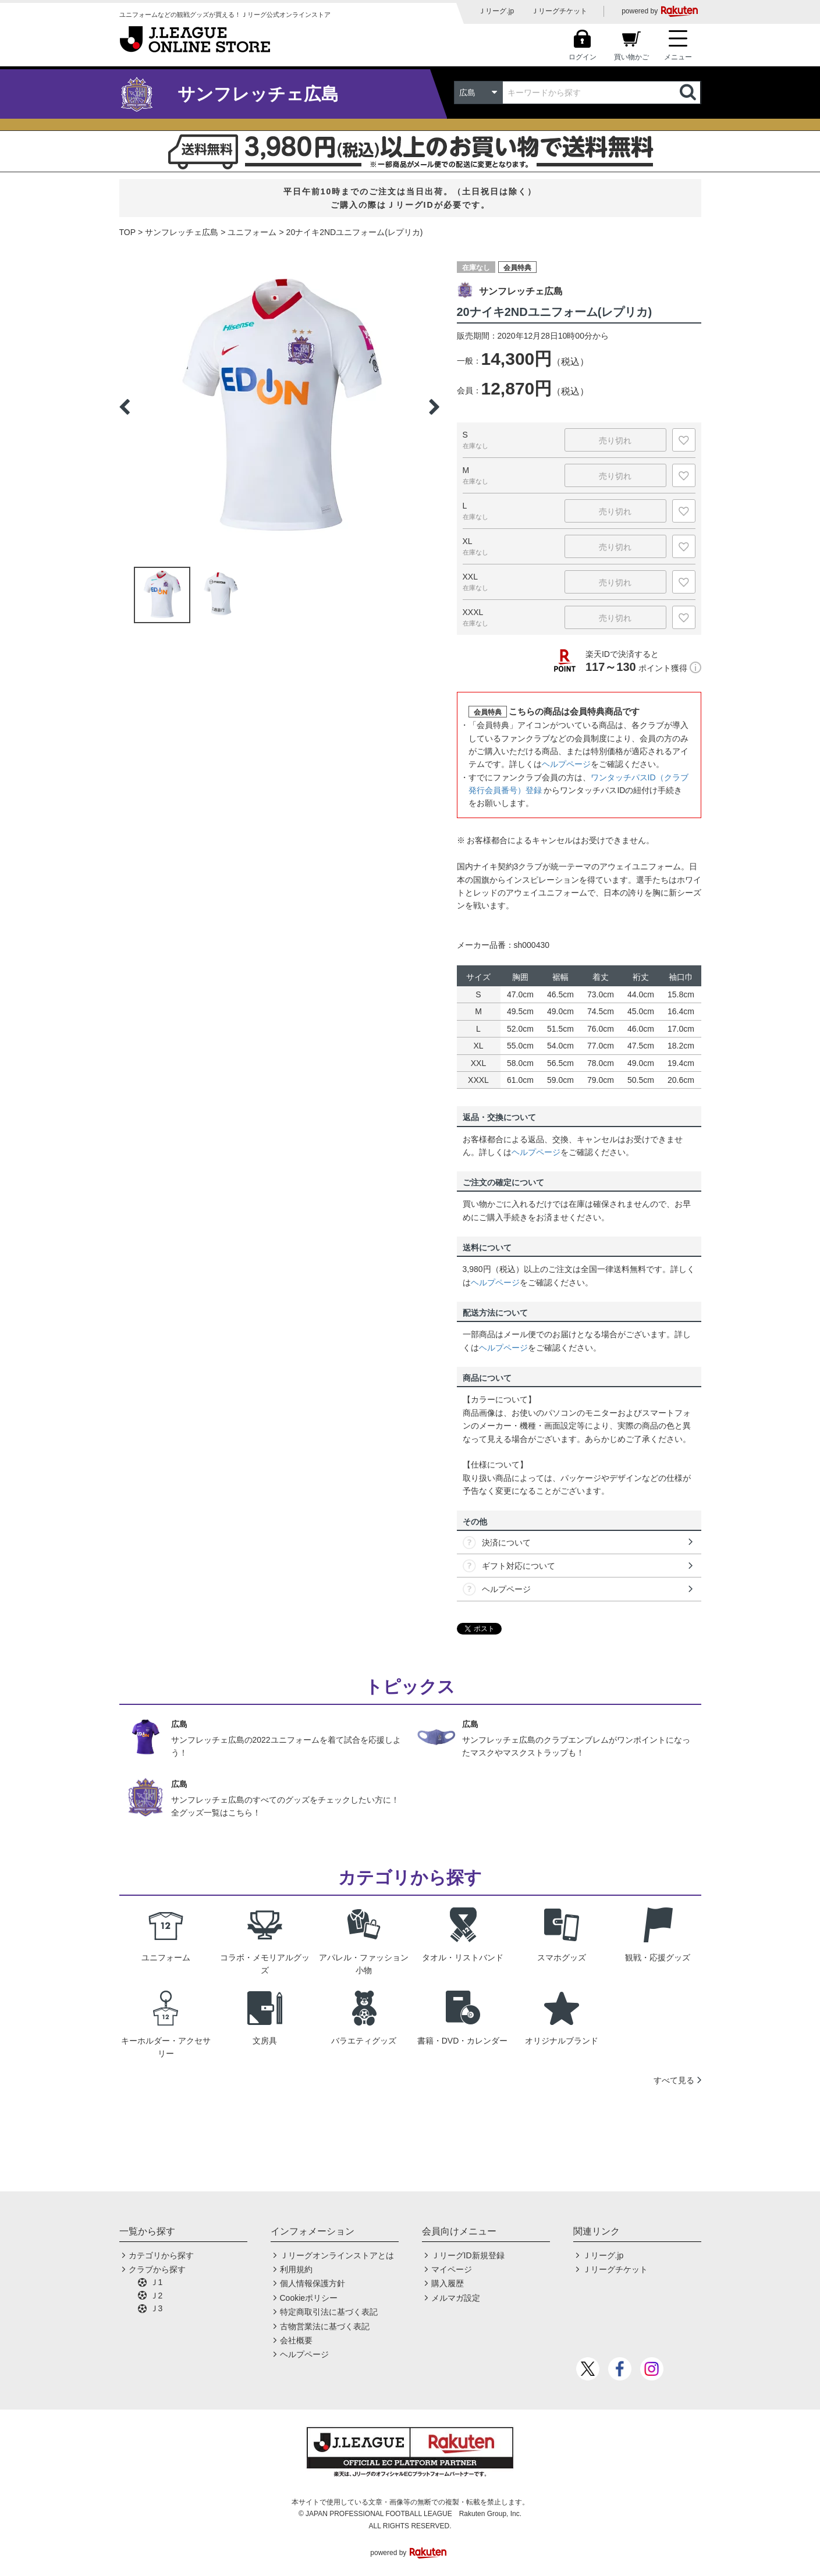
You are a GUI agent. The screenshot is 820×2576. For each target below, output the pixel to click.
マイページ (451, 2269)
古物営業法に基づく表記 (325, 2326)
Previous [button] (124, 407)
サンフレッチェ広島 (181, 232)
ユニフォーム (252, 232)
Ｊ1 (156, 2282)
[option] (279, 406)
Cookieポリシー (309, 2298)
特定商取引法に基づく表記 (329, 2311)
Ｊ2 (156, 2295)
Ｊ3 (156, 2308)
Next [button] (434, 407)
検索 (689, 92)
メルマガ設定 (455, 2298)
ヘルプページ (566, 764)
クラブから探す (157, 2269)
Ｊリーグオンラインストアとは (337, 2255)
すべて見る (674, 2080)
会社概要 (296, 2340)
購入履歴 (447, 2283)
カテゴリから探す (161, 2255)
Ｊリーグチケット (559, 11)
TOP (127, 232)
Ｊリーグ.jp (496, 11)
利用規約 (296, 2269)
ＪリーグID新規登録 (468, 2255)
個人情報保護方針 (312, 2283)
